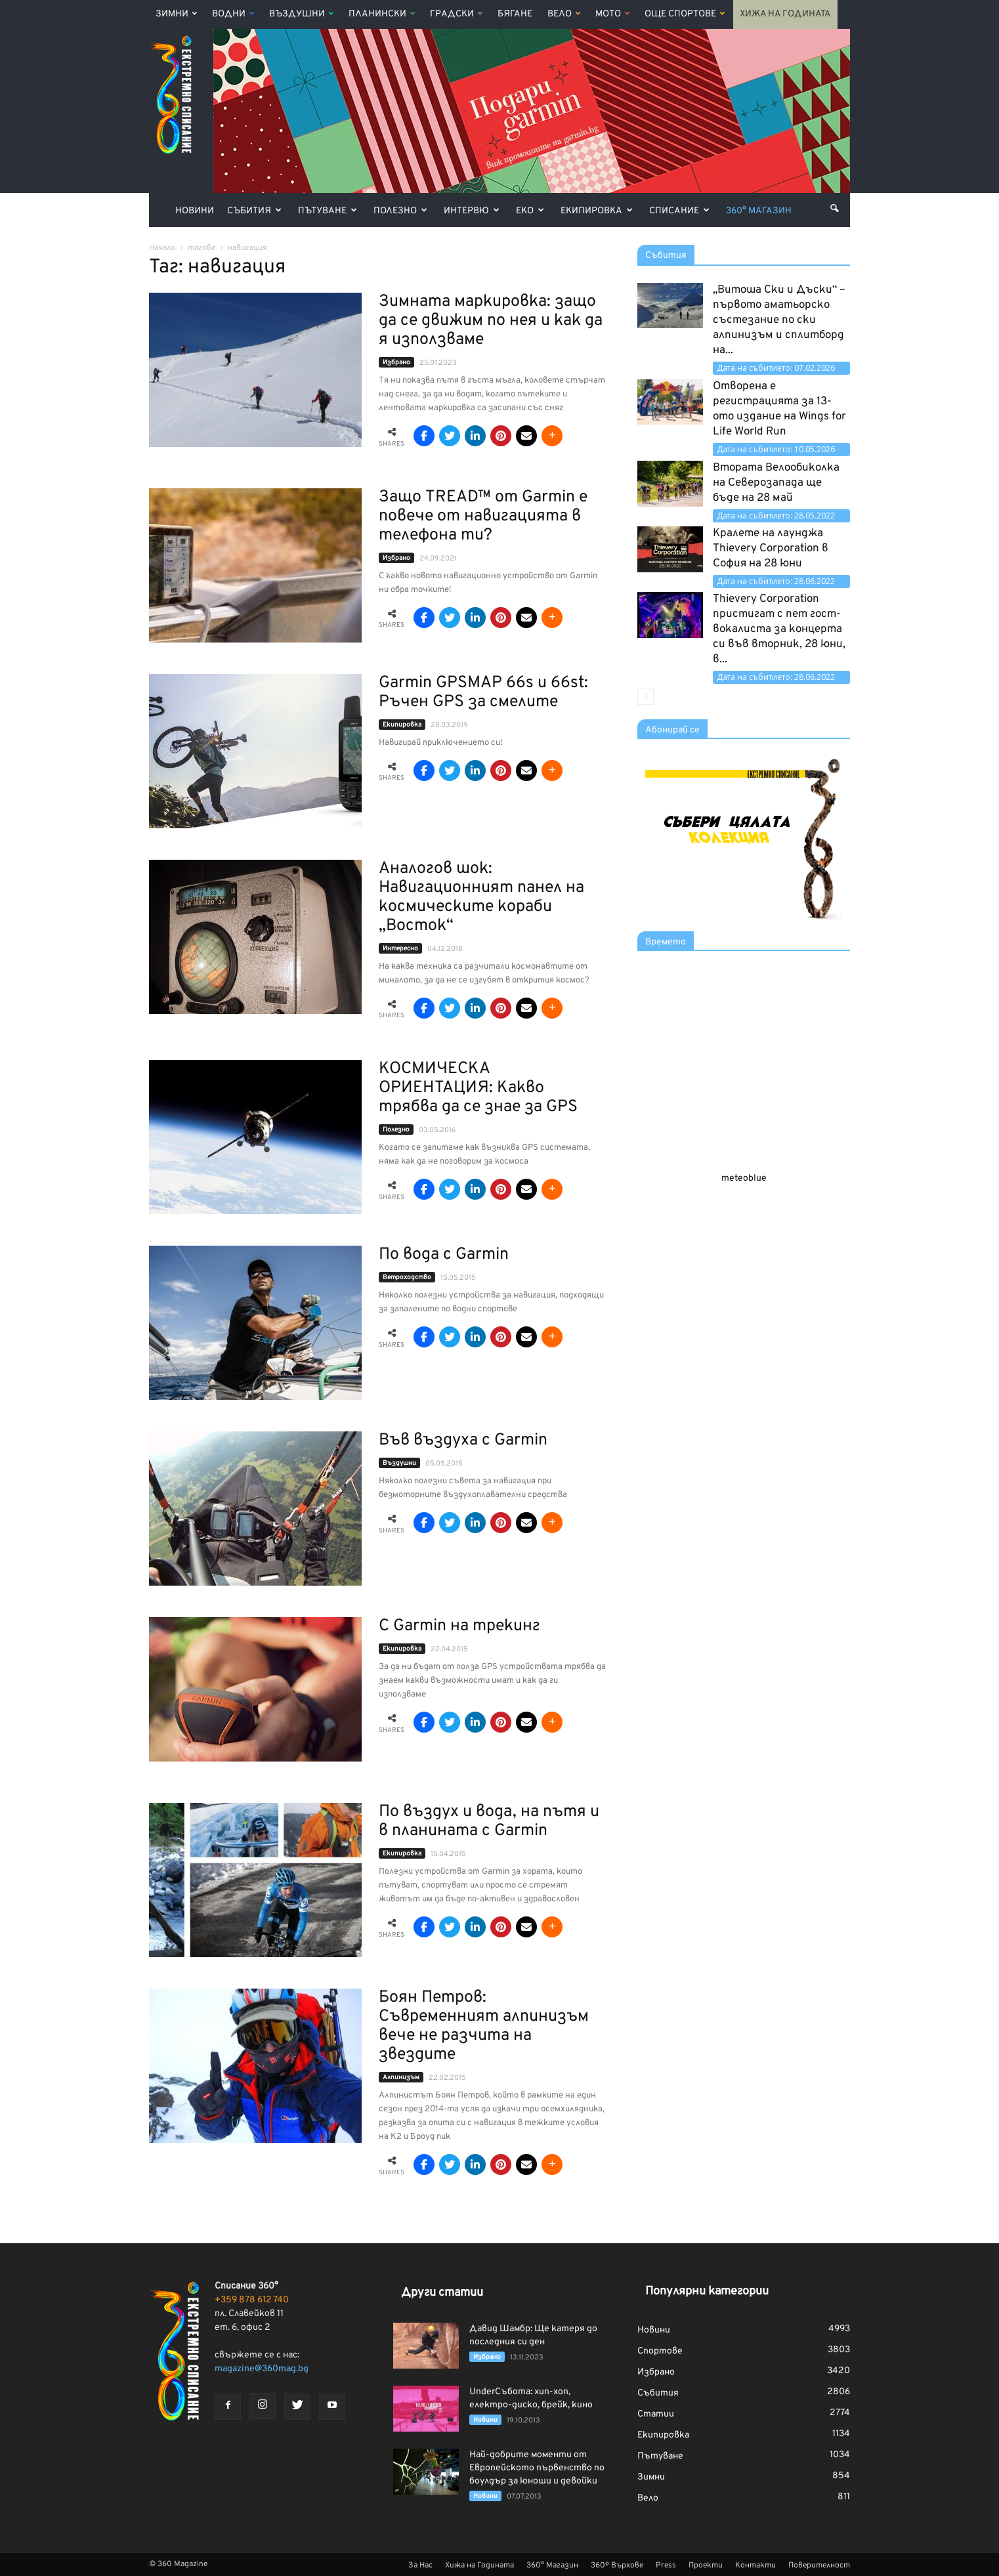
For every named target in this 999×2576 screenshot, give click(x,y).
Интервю (472, 211)
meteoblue (744, 1178)
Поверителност (819, 2565)
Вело (563, 14)
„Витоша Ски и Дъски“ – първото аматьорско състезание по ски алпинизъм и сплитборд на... (779, 320)
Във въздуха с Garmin (463, 1440)
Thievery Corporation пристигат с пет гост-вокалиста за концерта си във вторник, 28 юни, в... (779, 629)
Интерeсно (400, 948)
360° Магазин (759, 211)
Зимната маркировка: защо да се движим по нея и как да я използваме (491, 320)
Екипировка (597, 211)
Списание (679, 211)
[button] (834, 208)
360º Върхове (617, 2565)
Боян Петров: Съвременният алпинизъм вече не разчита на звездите (484, 2026)
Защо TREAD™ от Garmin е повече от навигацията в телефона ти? (483, 516)
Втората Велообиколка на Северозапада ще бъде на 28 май (776, 483)
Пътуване (327, 211)
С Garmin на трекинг (459, 1626)
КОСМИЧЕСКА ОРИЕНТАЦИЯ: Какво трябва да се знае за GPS (478, 1088)
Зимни (176, 14)
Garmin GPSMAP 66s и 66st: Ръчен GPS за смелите (483, 693)
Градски (456, 14)
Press (666, 2565)
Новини (194, 211)
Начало (162, 248)
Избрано (396, 362)
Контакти (755, 2565)
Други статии (442, 2292)
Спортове (660, 2351)
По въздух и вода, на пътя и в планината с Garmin (489, 1822)
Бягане (515, 14)
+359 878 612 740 (252, 2300)
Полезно (400, 211)
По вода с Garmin (444, 1254)
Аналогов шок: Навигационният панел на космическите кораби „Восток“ (481, 897)
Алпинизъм (401, 2077)
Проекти (706, 2565)
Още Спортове (685, 14)
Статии (655, 2414)
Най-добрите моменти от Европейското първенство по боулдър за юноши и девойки (537, 2468)
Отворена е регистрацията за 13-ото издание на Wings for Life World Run (779, 409)
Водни (233, 14)
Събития (254, 211)
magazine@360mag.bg (261, 2369)
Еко (530, 211)
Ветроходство (407, 1277)
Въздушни (301, 14)
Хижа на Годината (785, 14)
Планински (382, 14)
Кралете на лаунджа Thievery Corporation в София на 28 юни (770, 548)
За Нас (420, 2565)
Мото (612, 14)
